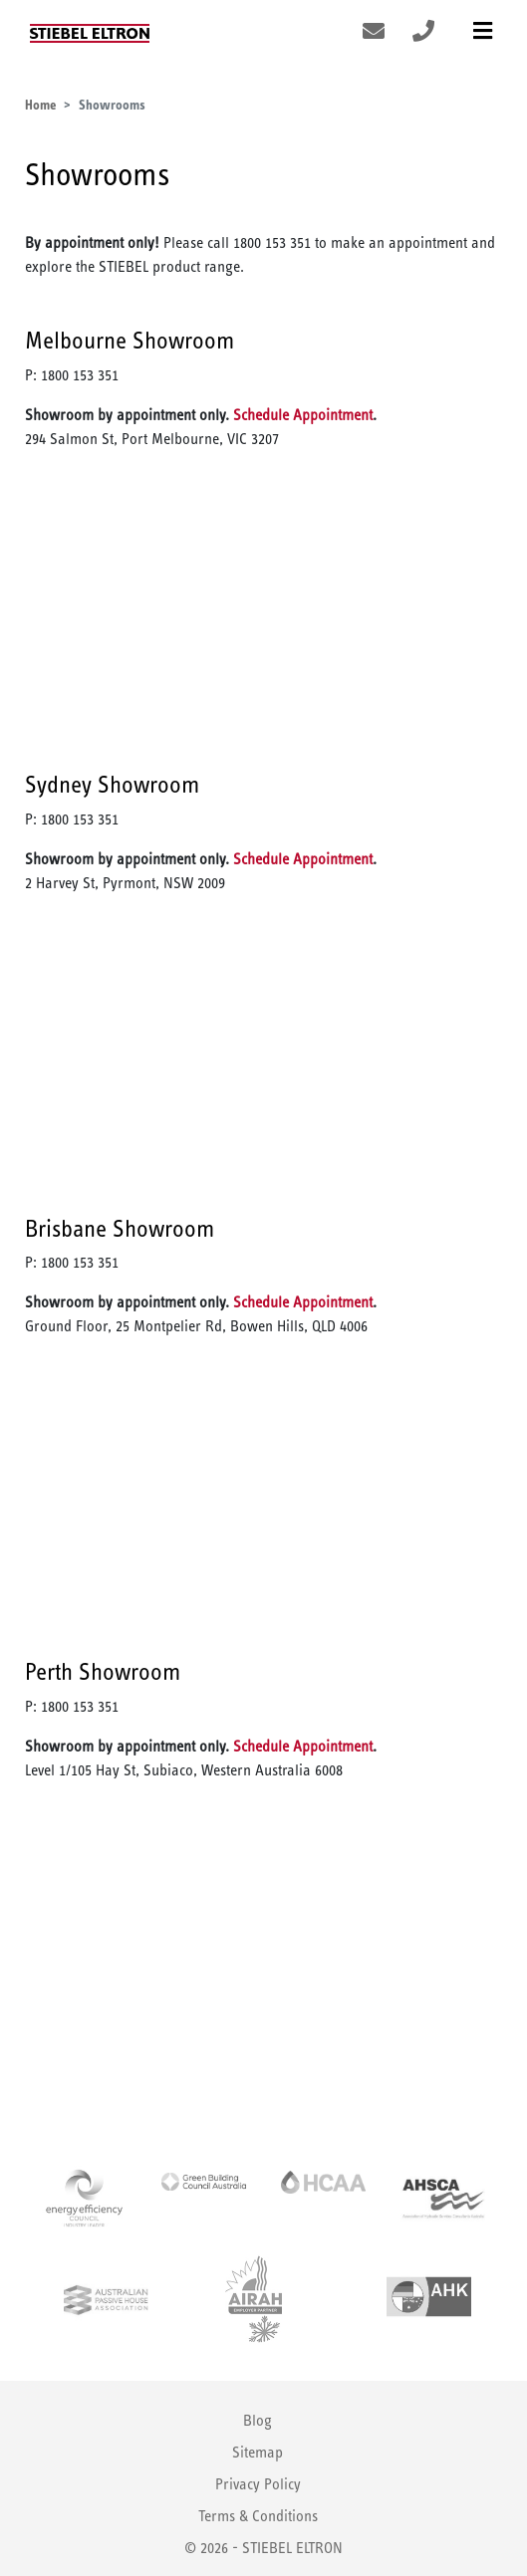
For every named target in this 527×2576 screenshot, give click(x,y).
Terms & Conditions (258, 2515)
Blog (257, 2420)
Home (40, 105)
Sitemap (257, 2452)
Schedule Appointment (303, 414)
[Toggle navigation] (482, 31)
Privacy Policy (258, 2483)
